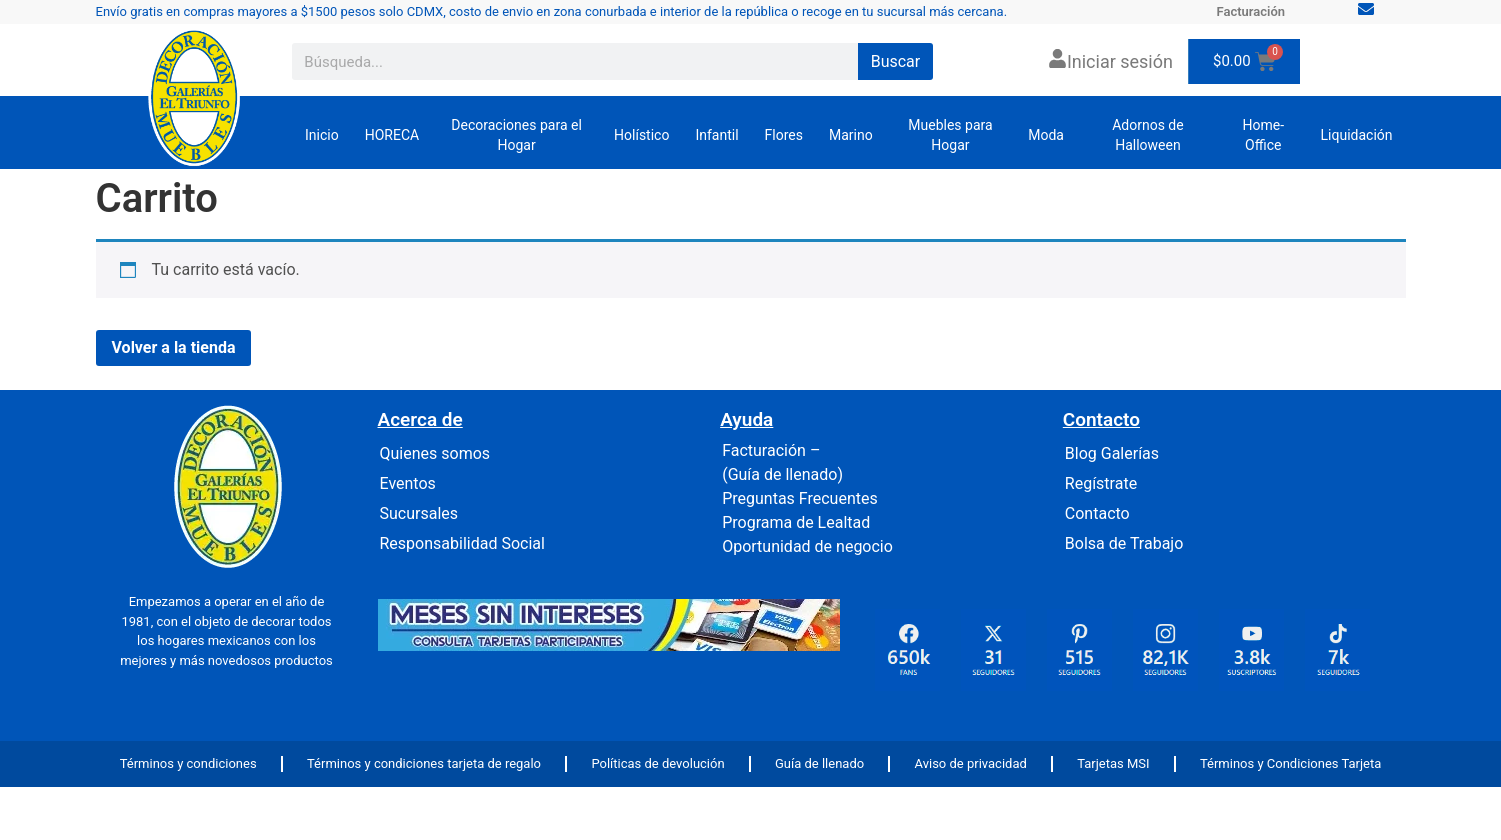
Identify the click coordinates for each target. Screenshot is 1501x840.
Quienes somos (435, 453)
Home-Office (1263, 135)
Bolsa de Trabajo (1124, 543)
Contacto (1097, 513)
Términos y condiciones (188, 763)
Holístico (641, 135)
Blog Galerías (1112, 453)
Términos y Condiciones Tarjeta (1290, 763)
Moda (1046, 135)
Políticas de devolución (657, 763)
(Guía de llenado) (782, 474)
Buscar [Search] (896, 61)
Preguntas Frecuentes (800, 498)
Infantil (716, 135)
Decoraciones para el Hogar (516, 135)
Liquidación (1357, 135)
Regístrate (1101, 483)
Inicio (322, 135)
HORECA (392, 135)
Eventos (408, 483)
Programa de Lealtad (796, 522)
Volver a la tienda (174, 347)
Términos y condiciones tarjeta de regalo (424, 763)
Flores (784, 135)
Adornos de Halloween (1148, 135)
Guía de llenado (819, 763)
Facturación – (771, 450)
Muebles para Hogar (950, 135)
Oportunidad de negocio (807, 546)
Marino (851, 135)
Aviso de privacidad (971, 763)
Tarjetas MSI (1113, 763)
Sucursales (419, 513)
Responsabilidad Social (462, 543)
